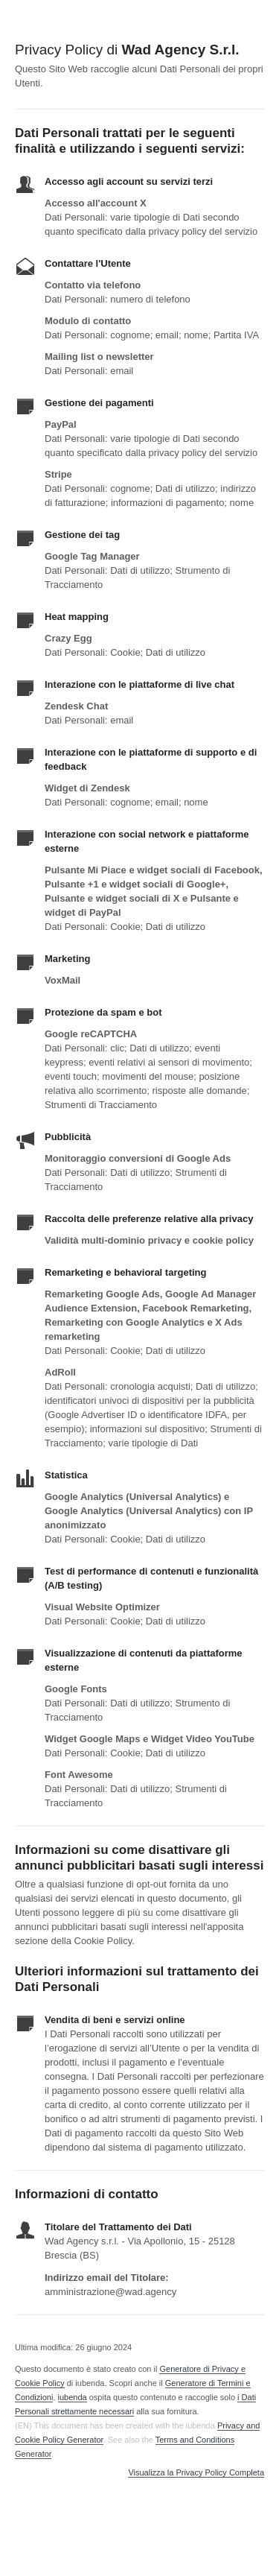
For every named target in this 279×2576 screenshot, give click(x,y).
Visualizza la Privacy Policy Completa (196, 2473)
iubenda (72, 2397)
